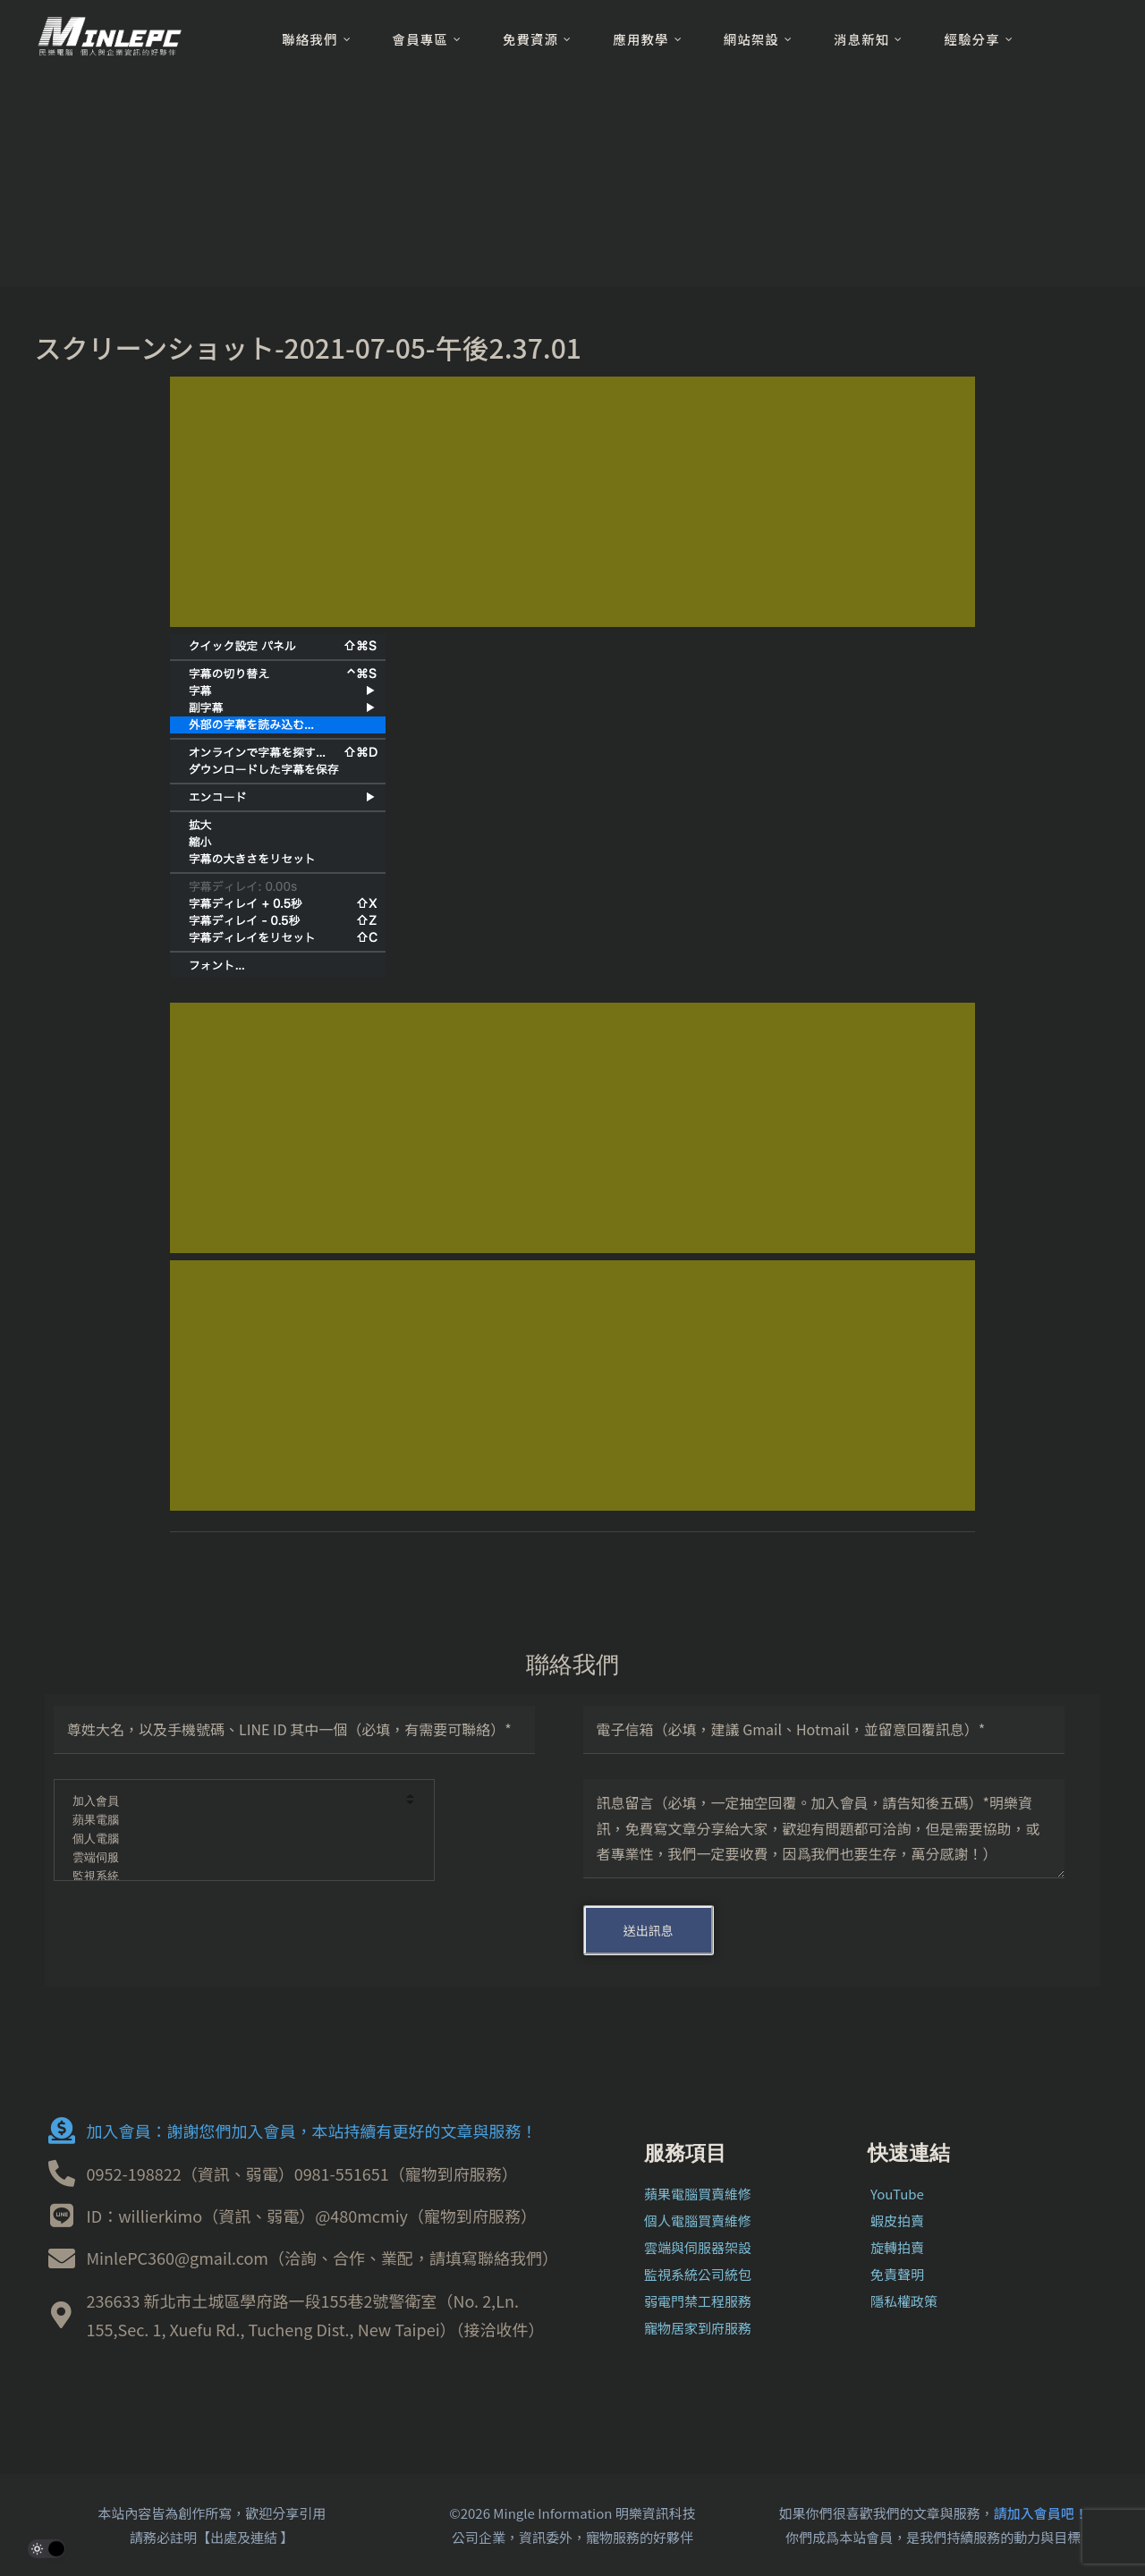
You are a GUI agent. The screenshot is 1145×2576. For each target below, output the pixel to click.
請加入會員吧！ (1041, 2513)
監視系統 (232, 1877)
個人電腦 (232, 1839)
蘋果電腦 (232, 1820)
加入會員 (232, 1801)
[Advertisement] (572, 502)
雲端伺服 (232, 1858)
